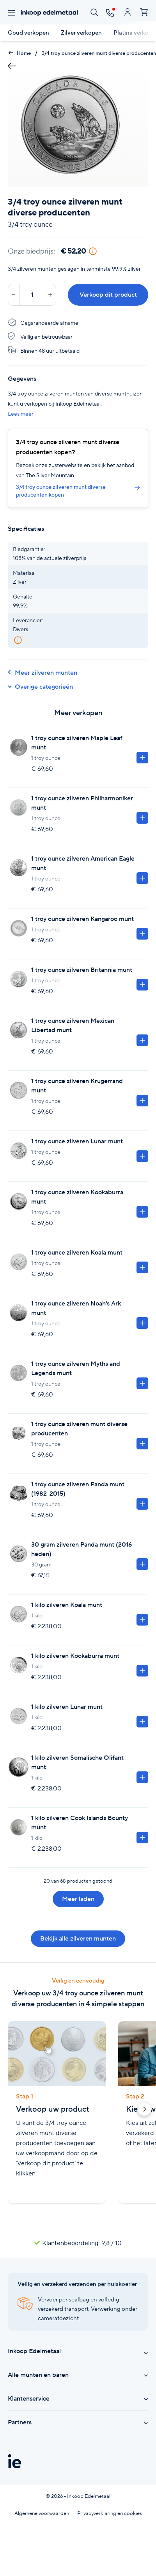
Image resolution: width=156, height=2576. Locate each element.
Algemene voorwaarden (41, 2513)
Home (19, 53)
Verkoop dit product (108, 294)
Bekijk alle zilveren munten (78, 1938)
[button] (144, 2110)
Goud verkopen (28, 32)
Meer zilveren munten (42, 672)
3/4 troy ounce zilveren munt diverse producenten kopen (78, 491)
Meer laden (78, 1898)
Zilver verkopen (81, 32)
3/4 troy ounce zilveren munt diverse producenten (99, 53)
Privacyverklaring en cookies (109, 2513)
